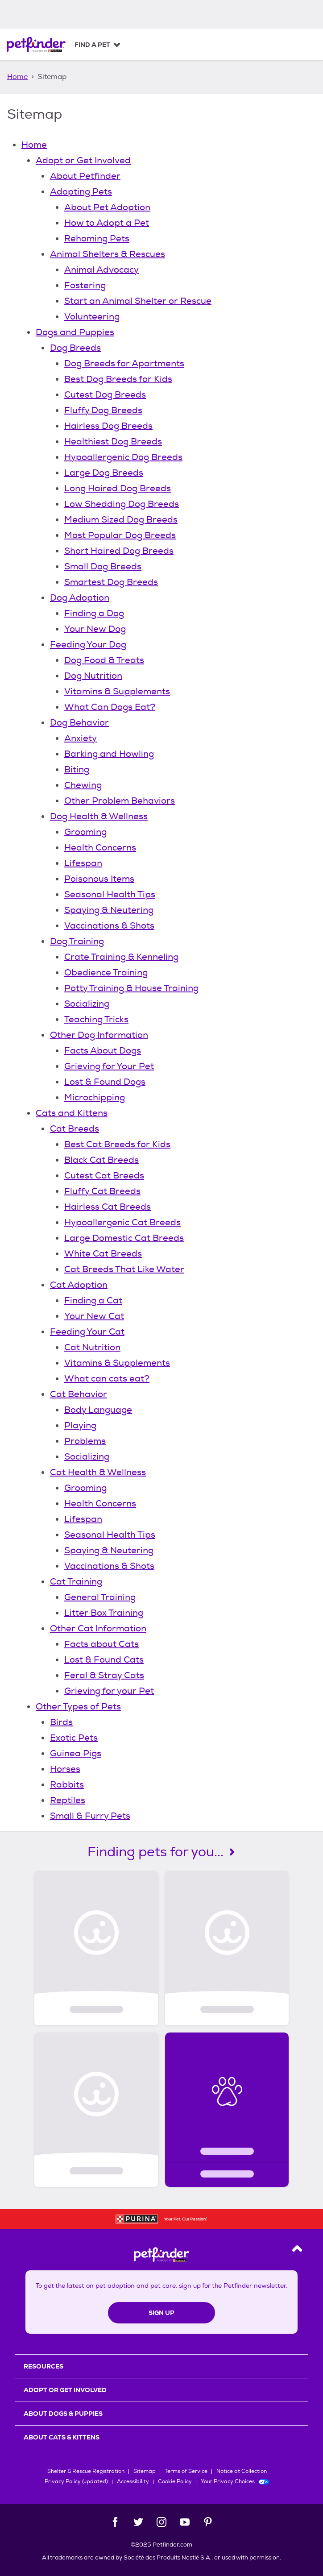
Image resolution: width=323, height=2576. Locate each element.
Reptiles (67, 1800)
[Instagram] (161, 2522)
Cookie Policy (175, 2481)
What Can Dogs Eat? (109, 707)
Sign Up (161, 2313)
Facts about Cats (101, 1644)
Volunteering (92, 316)
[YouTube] (185, 2522)
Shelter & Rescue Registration (85, 2471)
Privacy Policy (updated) (76, 2481)
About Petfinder (85, 176)
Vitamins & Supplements (117, 691)
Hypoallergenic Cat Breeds (122, 1222)
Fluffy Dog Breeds (103, 410)
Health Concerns (100, 847)
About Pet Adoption (107, 207)
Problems (85, 1441)
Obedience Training (106, 972)
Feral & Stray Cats (104, 1675)
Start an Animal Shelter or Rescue (137, 301)
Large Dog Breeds (103, 472)
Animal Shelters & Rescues (107, 254)
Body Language (98, 1409)
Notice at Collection (241, 2471)
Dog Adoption (79, 597)
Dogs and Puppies (75, 332)
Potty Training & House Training (131, 988)
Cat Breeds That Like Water (124, 1269)
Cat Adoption (79, 1284)
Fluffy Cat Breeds (102, 1191)
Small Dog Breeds (102, 566)
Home (17, 76)
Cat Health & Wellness (98, 1472)
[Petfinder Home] (36, 44)
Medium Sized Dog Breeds (121, 519)
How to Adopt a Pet (106, 222)
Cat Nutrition (92, 1347)
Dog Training (77, 941)
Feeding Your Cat (87, 1331)
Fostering (85, 285)
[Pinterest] (208, 2522)
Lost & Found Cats (104, 1659)
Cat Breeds (74, 1128)
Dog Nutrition (93, 675)
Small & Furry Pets (90, 1815)
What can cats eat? (106, 1378)
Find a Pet (92, 45)
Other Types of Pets (78, 1706)
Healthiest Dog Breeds (113, 441)
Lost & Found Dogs (104, 1081)
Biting (76, 769)
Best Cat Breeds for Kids (117, 1144)
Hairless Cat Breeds (107, 1206)
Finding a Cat (93, 1300)
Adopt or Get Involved (83, 160)
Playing (80, 1425)
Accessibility (133, 2481)
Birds (61, 1722)
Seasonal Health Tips (109, 894)
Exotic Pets (74, 1737)
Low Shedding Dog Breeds (121, 504)
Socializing (86, 1003)
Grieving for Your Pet (109, 1066)
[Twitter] (138, 2522)
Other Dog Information (99, 1035)
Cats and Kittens (72, 1113)
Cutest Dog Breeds (105, 394)
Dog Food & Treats (104, 660)
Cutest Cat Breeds (104, 1175)
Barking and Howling (109, 753)
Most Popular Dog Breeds (120, 535)
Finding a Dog (94, 613)
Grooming (85, 832)
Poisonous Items (99, 878)
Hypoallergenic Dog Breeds (123, 457)
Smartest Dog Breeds (111, 582)
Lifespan (83, 863)
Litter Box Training (103, 1612)
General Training (100, 1597)
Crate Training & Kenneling (121, 956)
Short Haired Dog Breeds (119, 550)
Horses (65, 1769)
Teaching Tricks (96, 1019)
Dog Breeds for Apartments (124, 363)
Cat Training (76, 1581)
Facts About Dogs (102, 1050)
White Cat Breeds (103, 1253)
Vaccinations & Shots (109, 925)
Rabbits (67, 1784)
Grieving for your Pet (109, 1691)
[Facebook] (115, 2522)
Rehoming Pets (96, 238)
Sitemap (144, 2471)
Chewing (83, 785)
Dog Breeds (75, 347)
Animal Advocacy (101, 269)
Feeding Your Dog (88, 644)
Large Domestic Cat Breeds (124, 1238)
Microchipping (94, 1097)
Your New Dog (95, 629)
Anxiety (80, 738)
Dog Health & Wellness (99, 816)
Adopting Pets (81, 191)
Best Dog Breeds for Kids (118, 379)
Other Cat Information (98, 1628)
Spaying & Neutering (108, 910)
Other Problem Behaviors (119, 800)
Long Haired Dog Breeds (117, 488)
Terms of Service (186, 2471)
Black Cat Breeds (101, 1160)
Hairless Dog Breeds (108, 425)
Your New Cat (94, 1316)
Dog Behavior (79, 722)
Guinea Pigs (75, 1753)
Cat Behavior (78, 1394)
